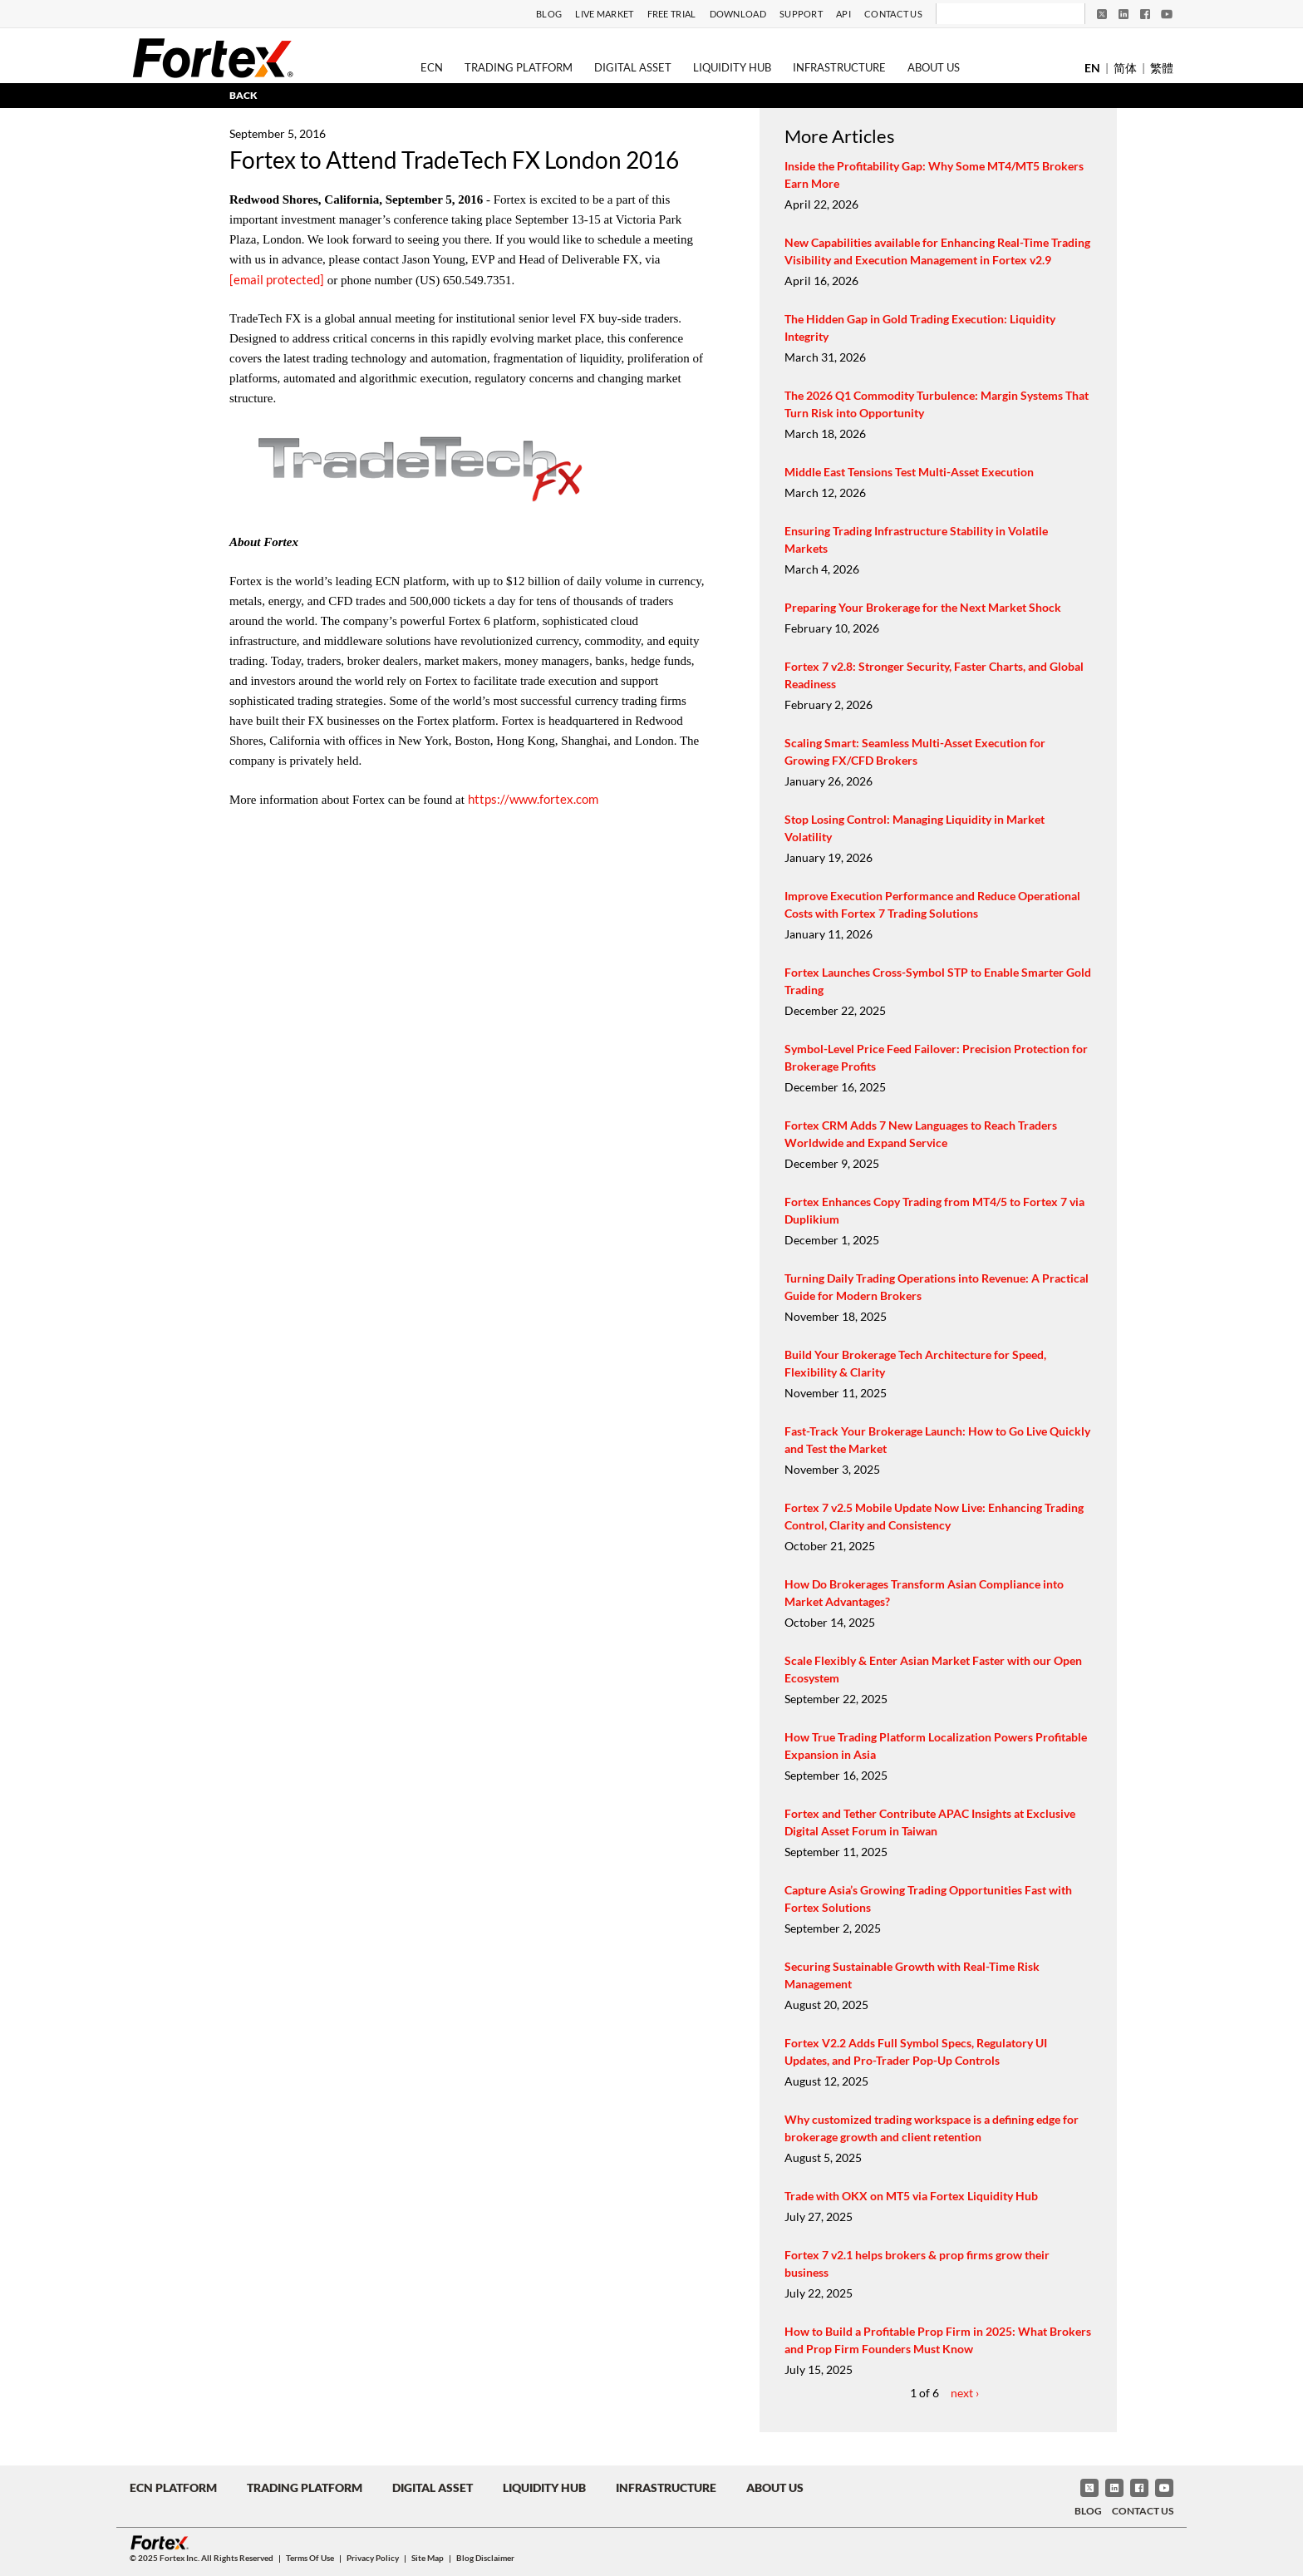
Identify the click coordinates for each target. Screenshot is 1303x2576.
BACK (243, 95)
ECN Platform (173, 2487)
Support (801, 13)
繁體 (1161, 68)
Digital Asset (632, 67)
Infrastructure (839, 67)
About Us (933, 67)
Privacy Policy (373, 2558)
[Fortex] (213, 57)
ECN (431, 67)
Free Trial (671, 13)
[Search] (999, 14)
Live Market (604, 13)
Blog (549, 13)
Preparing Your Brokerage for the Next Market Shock (922, 607)
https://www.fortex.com (533, 798)
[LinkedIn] (1123, 14)
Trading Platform (519, 67)
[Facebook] (1145, 14)
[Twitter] (1102, 14)
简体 (1125, 68)
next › (965, 2393)
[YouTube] (1166, 14)
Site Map (427, 2558)
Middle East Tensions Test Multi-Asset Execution (909, 472)
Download (738, 13)
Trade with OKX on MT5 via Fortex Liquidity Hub (911, 2196)
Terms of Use (310, 2558)
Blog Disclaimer (485, 2558)
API (843, 13)
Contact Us (893, 13)
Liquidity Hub (732, 67)
